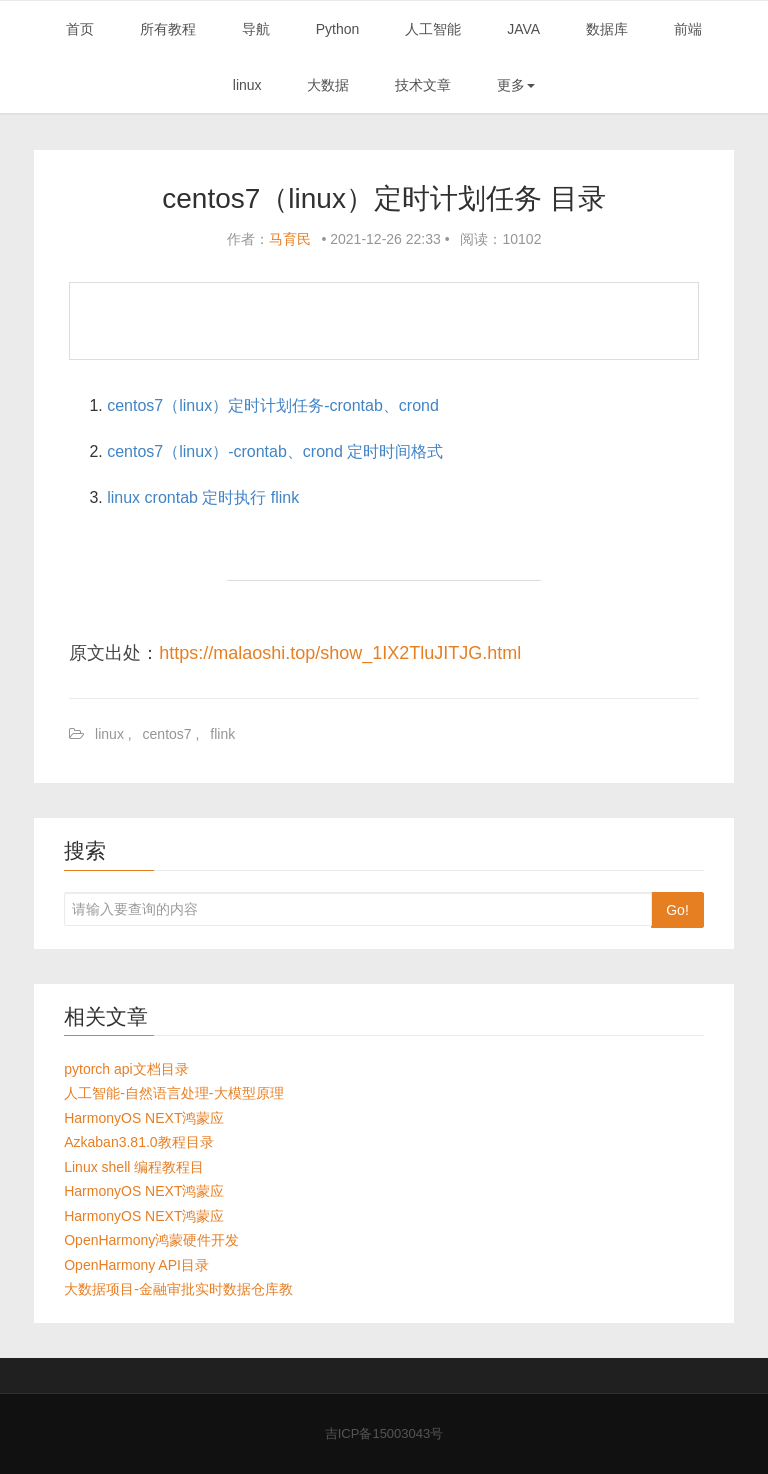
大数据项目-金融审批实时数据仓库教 (178, 1289)
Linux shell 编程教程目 (134, 1167)
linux (247, 85)
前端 (688, 29)
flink (222, 734)
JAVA (523, 29)
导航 (256, 29)
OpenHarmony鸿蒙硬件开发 (151, 1240)
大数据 (328, 85)
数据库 (607, 29)
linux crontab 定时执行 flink (203, 497)
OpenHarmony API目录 (136, 1265)
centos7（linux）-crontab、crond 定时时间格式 (275, 451)
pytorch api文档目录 (126, 1069)
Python (338, 29)
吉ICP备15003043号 (384, 1433)
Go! (677, 910)
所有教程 (168, 29)
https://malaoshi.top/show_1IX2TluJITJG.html (340, 653)
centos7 (167, 734)
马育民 (290, 239)
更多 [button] (516, 85)
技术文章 (423, 85)
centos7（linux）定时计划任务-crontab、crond (273, 405)
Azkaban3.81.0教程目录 (138, 1142)
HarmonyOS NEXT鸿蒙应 (144, 1118)
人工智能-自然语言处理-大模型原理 (173, 1093)
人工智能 (433, 29)
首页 (80, 29)
